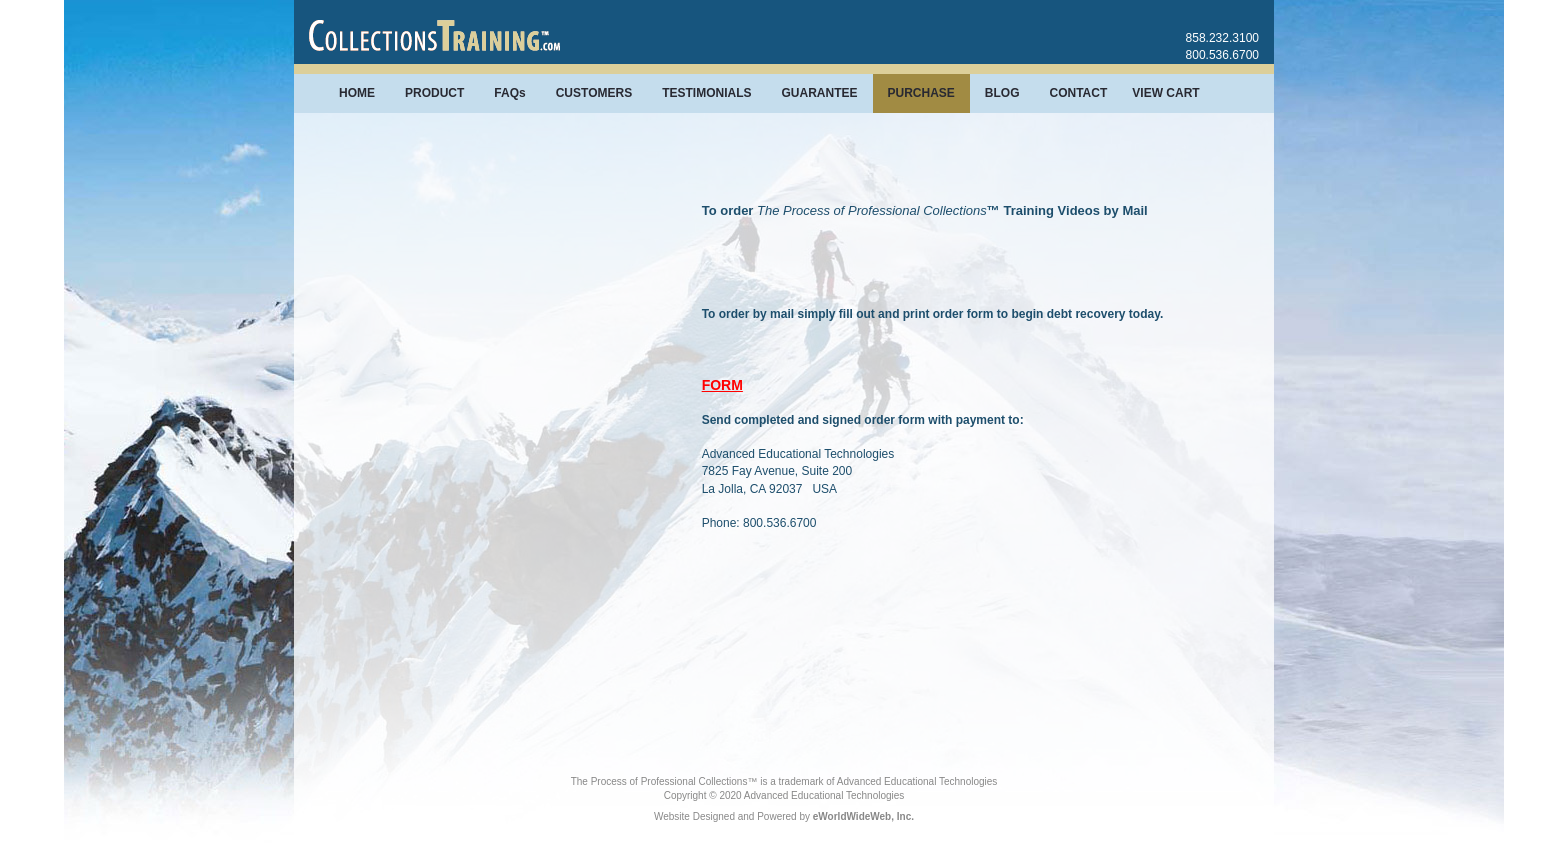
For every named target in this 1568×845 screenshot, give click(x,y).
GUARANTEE (819, 93)
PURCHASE (921, 93)
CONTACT (1079, 93)
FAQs (509, 93)
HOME (357, 93)
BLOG (1002, 93)
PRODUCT (434, 93)
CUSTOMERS (594, 93)
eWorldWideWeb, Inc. (863, 816)
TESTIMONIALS (706, 93)
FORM (722, 385)
